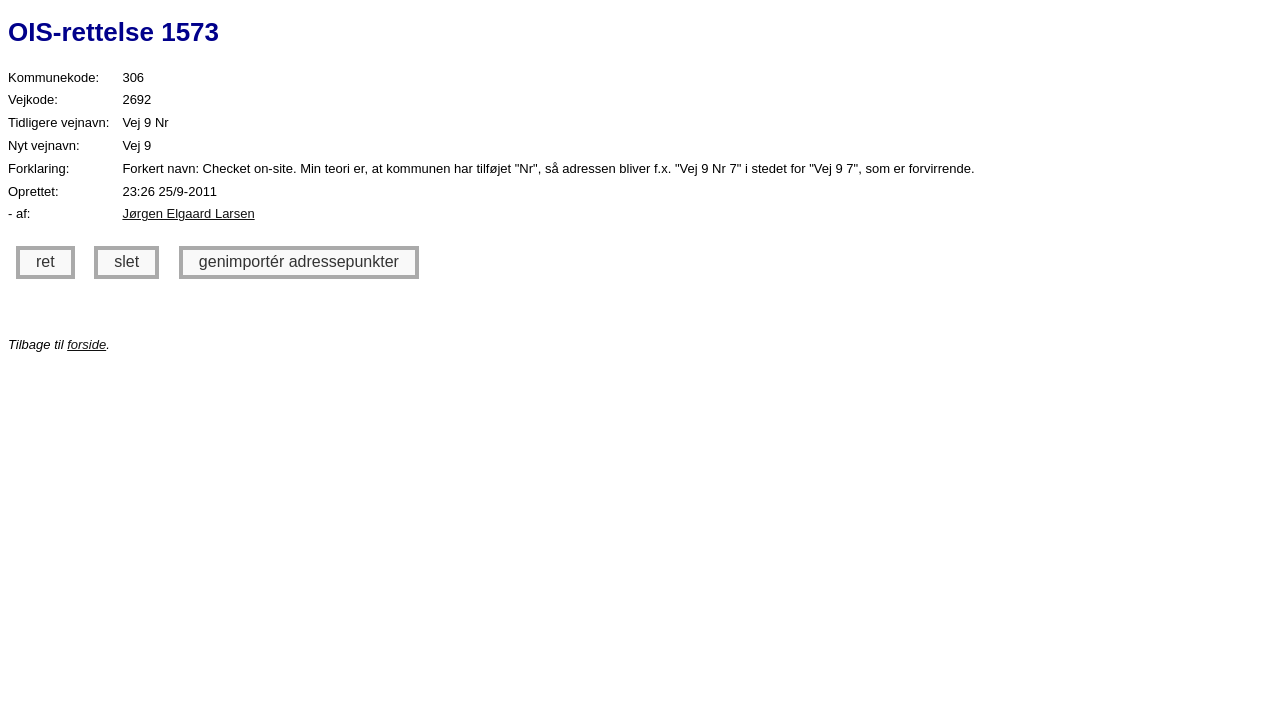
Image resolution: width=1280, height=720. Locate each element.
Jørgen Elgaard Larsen (188, 213)
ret (45, 261)
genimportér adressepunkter (299, 261)
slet (126, 261)
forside (86, 344)
